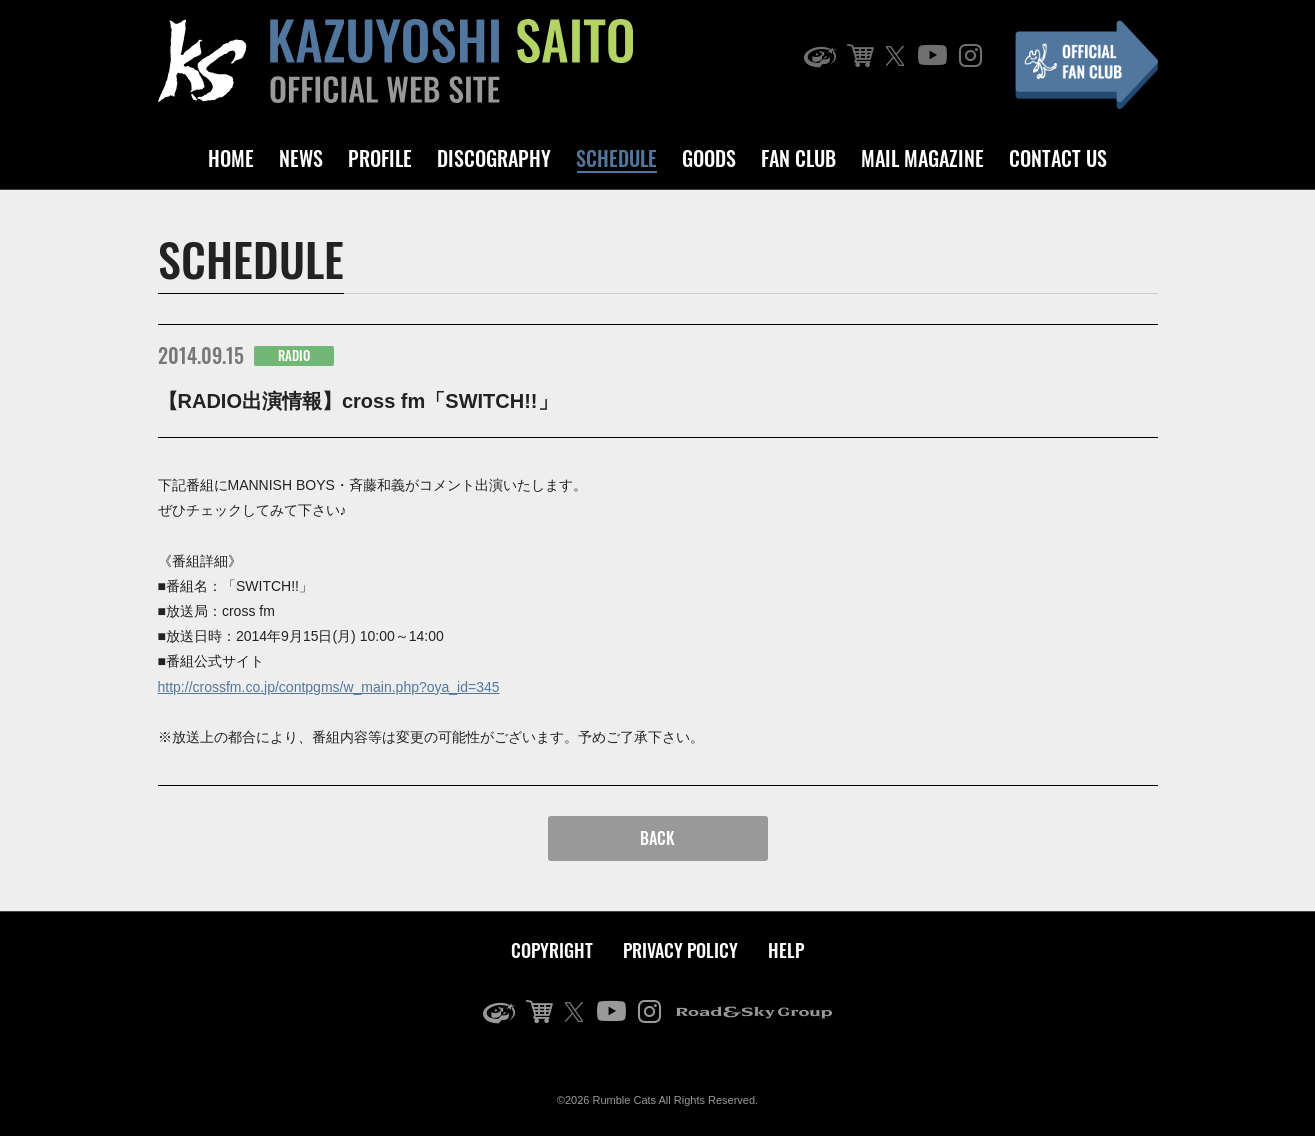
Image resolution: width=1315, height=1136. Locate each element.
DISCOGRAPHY (494, 158)
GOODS (709, 158)
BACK (657, 838)
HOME (231, 158)
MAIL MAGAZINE (922, 158)
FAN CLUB (798, 158)
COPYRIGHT (552, 950)
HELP (786, 950)
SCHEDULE (616, 158)
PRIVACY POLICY (680, 950)
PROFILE (380, 158)
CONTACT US (1058, 158)
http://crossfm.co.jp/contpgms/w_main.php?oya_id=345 (329, 687)
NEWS (301, 158)
